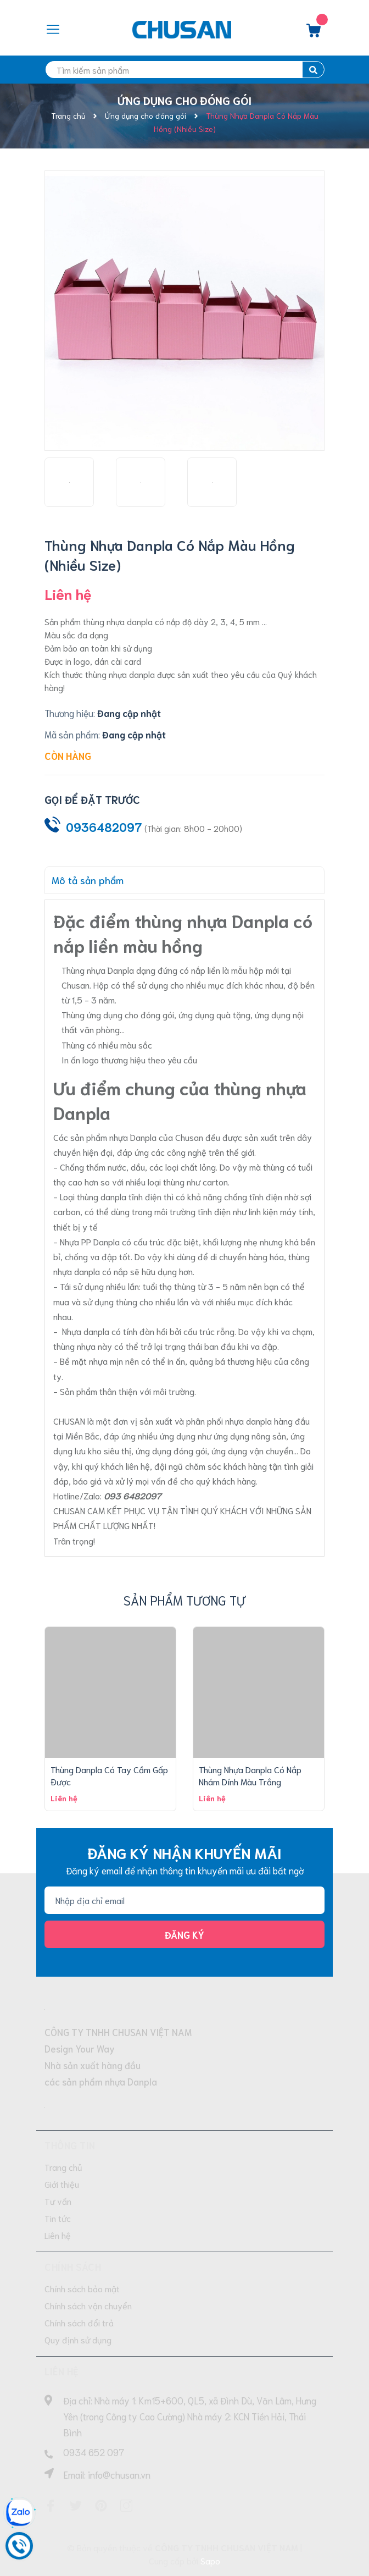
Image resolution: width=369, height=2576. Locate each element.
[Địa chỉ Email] (184, 1900)
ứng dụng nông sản (250, 1435)
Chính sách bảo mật (82, 2288)
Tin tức (57, 2218)
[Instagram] (126, 2506)
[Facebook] (50, 2506)
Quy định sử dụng (77, 2339)
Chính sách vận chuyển (88, 2305)
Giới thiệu (61, 2183)
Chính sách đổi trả (79, 2322)
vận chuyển (271, 1450)
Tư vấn (57, 2201)
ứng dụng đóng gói (171, 1450)
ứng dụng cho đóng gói (130, 1014)
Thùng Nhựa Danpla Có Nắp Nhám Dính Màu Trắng (250, 1775)
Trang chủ (63, 2166)
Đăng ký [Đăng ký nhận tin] (184, 1934)
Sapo (210, 2560)
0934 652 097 (93, 2452)
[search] (184, 69)
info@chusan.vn (119, 2474)
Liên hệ (57, 2235)
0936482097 (104, 826)
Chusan (190, 1137)
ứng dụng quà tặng (214, 1014)
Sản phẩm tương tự (184, 1600)
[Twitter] (76, 2506)
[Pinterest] (101, 2506)
